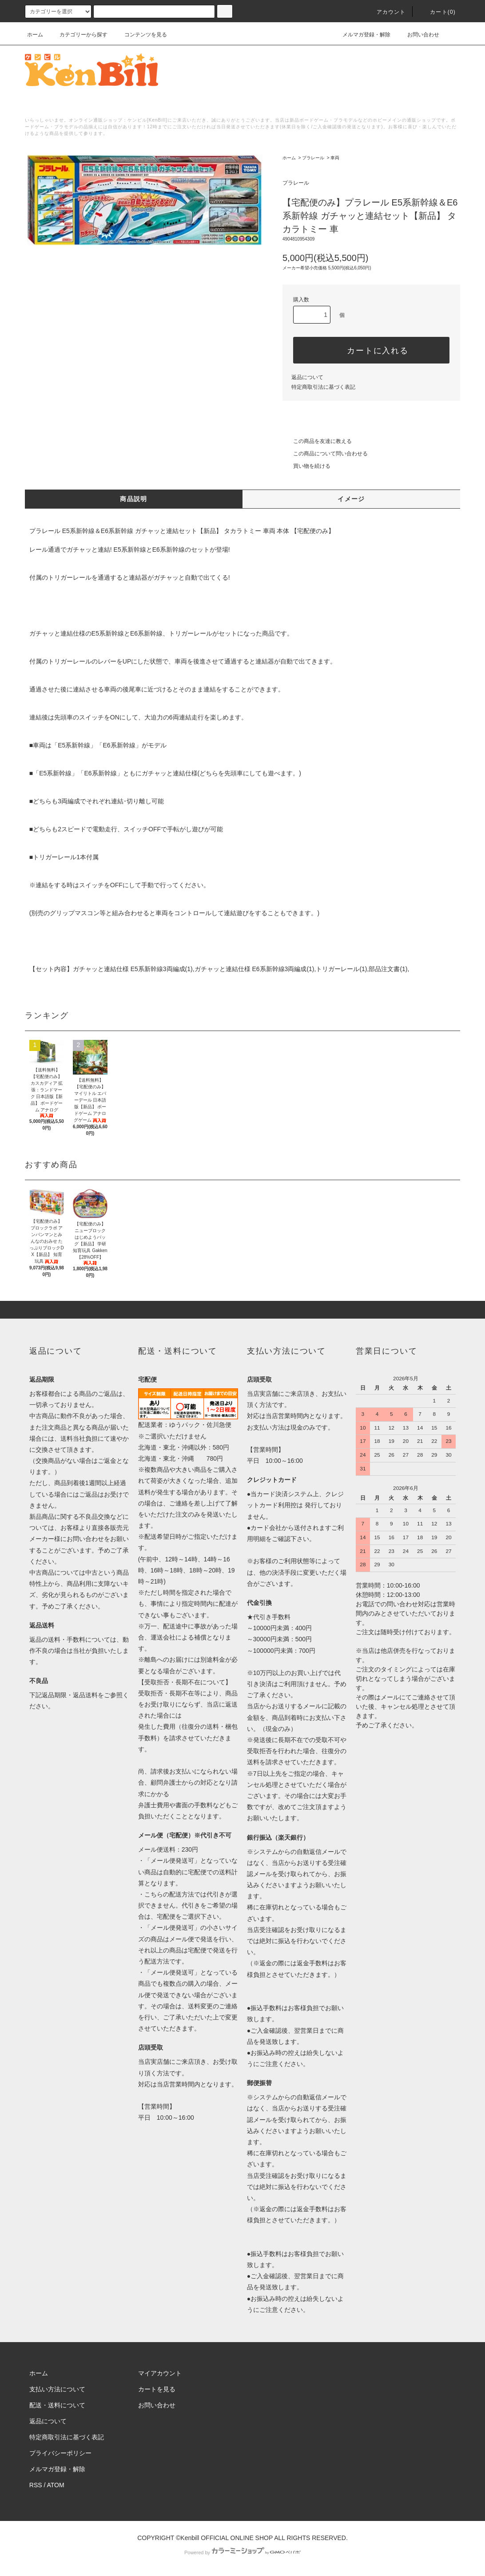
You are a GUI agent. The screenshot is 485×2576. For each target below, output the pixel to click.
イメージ (351, 498)
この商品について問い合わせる (325, 453)
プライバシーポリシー (60, 2453)
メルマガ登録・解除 (361, 35)
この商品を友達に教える (317, 441)
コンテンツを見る (140, 35)
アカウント (386, 12)
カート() (437, 12)
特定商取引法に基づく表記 (323, 387)
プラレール (313, 157)
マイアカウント (160, 2373)
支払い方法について (57, 2389)
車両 (334, 157)
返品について (307, 377)
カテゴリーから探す (78, 35)
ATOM (55, 2485)
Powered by (242, 2552)
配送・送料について (57, 2405)
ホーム (35, 35)
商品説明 (133, 498)
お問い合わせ (418, 35)
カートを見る (156, 2389)
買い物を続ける (306, 466)
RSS (35, 2485)
